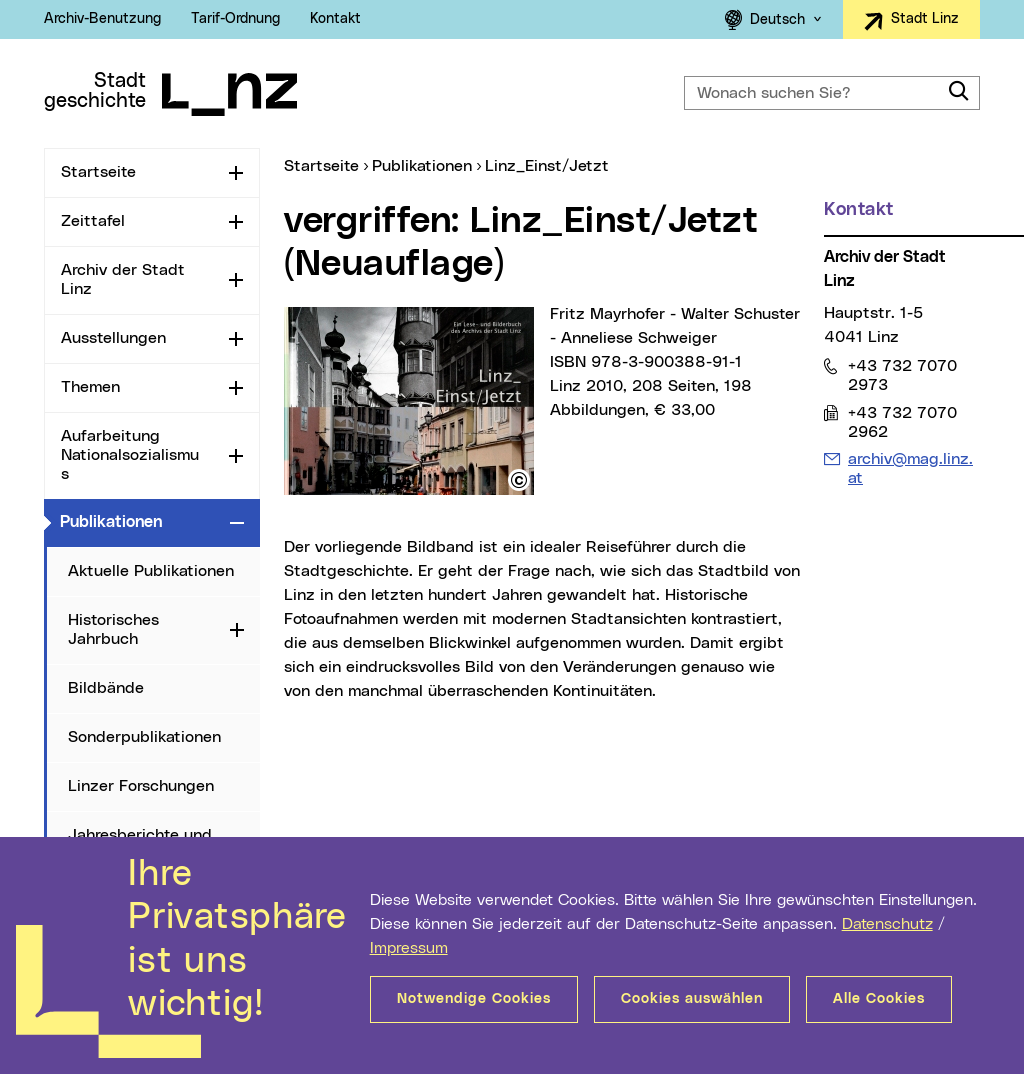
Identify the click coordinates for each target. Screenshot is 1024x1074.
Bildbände (106, 688)
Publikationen (141, 521)
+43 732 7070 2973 (902, 375)
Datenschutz (887, 924)
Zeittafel (93, 221)
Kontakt (335, 19)
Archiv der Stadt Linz (123, 279)
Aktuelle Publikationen (151, 571)
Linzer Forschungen (141, 786)
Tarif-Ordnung (235, 19)
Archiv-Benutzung (102, 19)
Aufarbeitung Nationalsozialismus (130, 455)
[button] (519, 480)
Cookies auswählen (692, 999)
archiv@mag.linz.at (910, 468)
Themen (90, 387)
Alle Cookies (879, 999)
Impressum (409, 948)
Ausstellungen (113, 338)
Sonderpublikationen (144, 737)
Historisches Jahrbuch (113, 629)
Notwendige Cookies (474, 999)
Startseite (98, 172)
